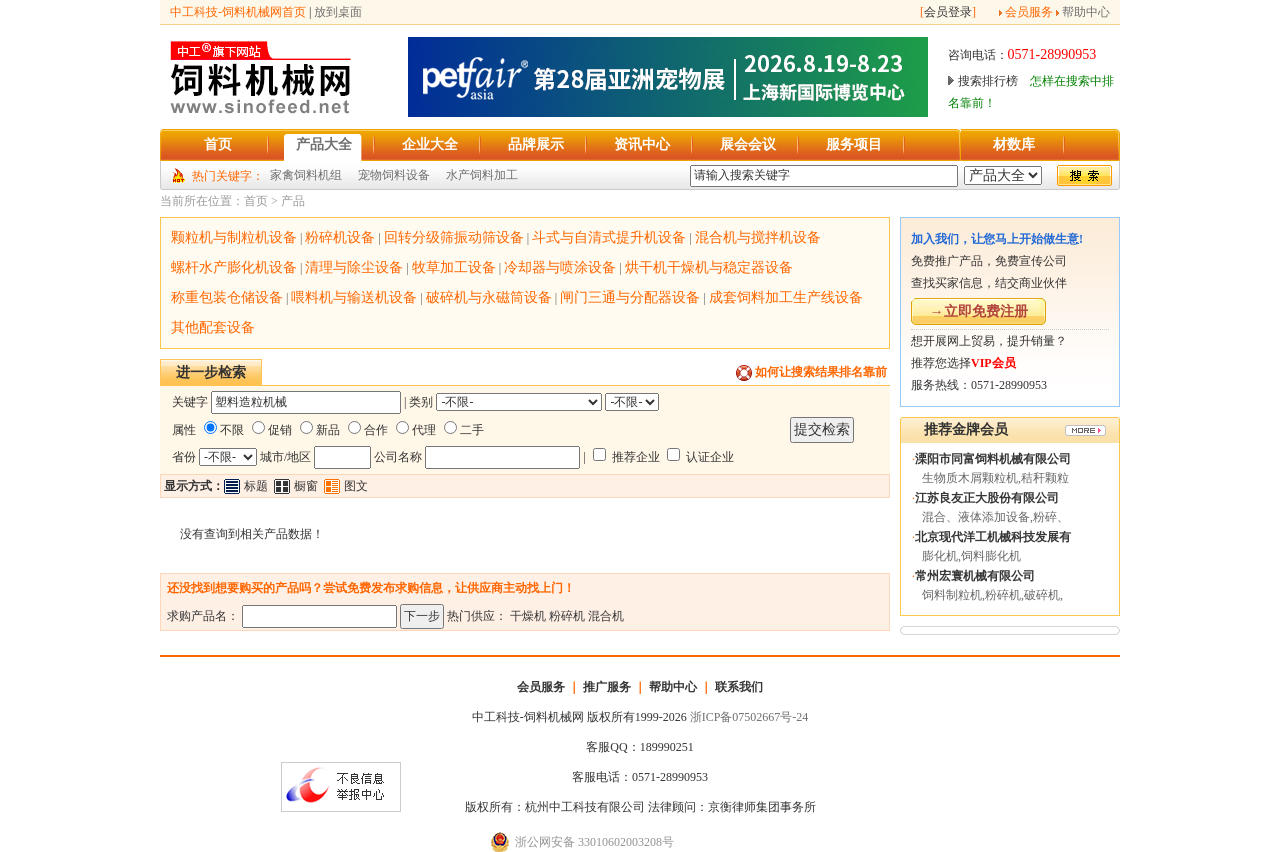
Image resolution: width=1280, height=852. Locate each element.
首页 (256, 201)
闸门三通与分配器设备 (630, 297)
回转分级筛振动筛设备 (454, 237)
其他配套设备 (213, 327)
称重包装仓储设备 (227, 297)
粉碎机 (567, 616)
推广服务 (607, 687)
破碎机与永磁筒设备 (489, 297)
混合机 (606, 616)
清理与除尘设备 (354, 267)
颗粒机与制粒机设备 (234, 237)
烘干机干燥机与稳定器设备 (709, 267)
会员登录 (948, 12)
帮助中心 (1086, 12)
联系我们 (739, 687)
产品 (293, 201)
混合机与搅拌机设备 (758, 237)
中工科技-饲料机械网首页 (238, 12)
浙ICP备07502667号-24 (749, 717)
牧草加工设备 (454, 267)
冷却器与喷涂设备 (560, 267)
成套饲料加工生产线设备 (786, 297)
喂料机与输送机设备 (354, 297)
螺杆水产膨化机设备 (234, 267)
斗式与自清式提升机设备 (609, 237)
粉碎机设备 (340, 237)
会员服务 (1029, 12)
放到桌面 (338, 12)
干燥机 (528, 616)
